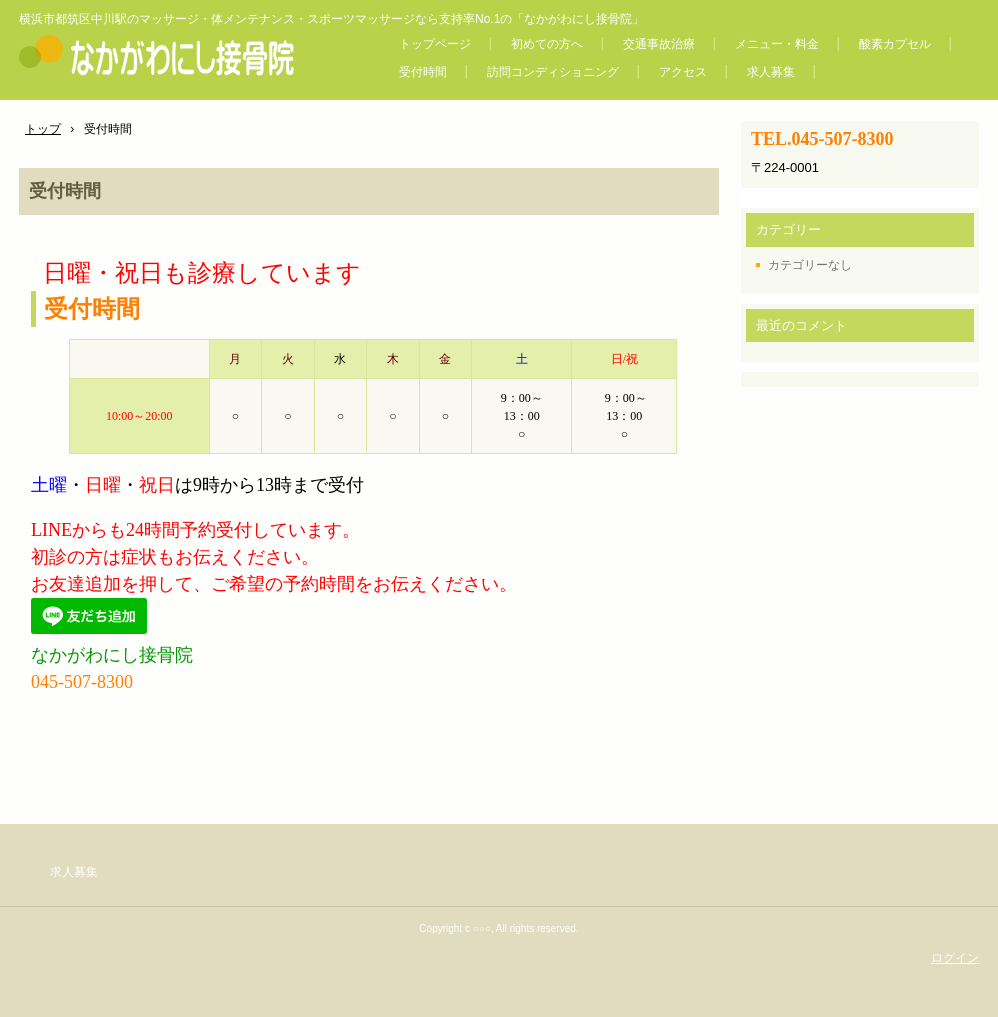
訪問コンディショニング (553, 72)
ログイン (955, 958)
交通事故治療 (659, 44)
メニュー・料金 (777, 44)
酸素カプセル (895, 44)
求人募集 (771, 72)
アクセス (683, 72)
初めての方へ (547, 44)
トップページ (435, 44)
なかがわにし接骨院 (188, 54)
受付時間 (423, 72)
